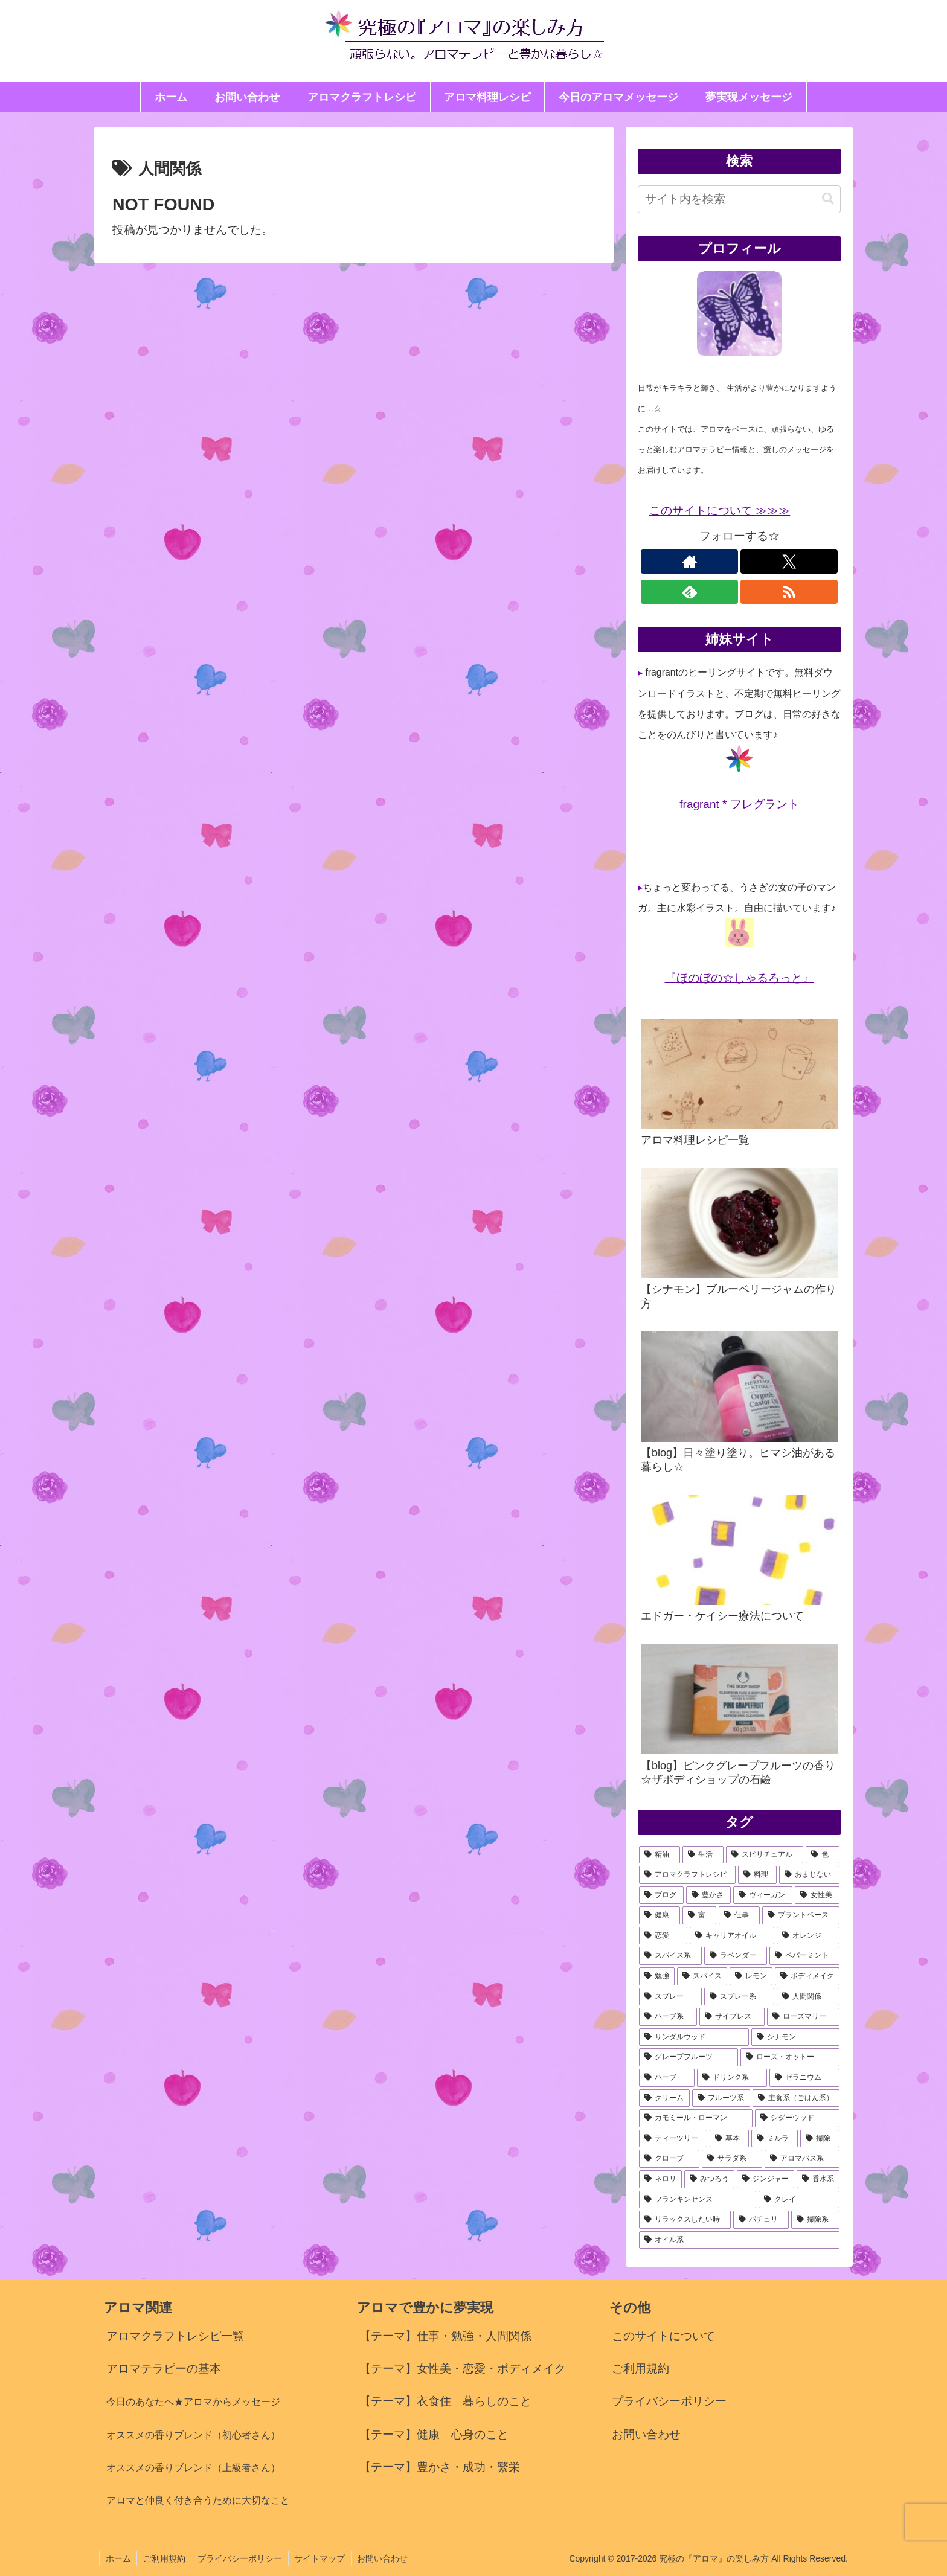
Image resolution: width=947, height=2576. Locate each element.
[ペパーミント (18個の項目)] (804, 1956)
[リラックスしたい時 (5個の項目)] (685, 2220)
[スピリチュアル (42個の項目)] (764, 1855)
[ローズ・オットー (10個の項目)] (789, 2057)
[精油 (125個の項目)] (659, 1855)
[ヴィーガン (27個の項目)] (762, 1895)
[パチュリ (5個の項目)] (761, 2220)
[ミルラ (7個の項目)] (774, 2139)
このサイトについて (663, 2336)
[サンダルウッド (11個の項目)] (694, 2037)
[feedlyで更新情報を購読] (689, 592)
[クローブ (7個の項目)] (669, 2159)
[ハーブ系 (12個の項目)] (668, 2017)
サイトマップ (321, 2558)
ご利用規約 (640, 2368)
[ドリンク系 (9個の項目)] (732, 2078)
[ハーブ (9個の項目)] (667, 2078)
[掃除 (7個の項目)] (819, 2139)
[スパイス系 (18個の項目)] (670, 1956)
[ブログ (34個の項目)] (661, 1895)
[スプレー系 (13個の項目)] (739, 1997)
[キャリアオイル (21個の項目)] (732, 1936)
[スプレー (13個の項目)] (670, 1997)
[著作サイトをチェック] (689, 561)
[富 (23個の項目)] (699, 1915)
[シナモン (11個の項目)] (795, 2037)
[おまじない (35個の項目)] (809, 1875)
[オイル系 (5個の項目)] (739, 2240)
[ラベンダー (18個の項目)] (735, 1956)
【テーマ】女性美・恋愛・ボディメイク (462, 2368)
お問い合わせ (646, 2434)
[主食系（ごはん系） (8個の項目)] (796, 2098)
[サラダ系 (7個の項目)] (732, 2159)
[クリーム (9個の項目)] (664, 2098)
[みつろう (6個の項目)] (709, 2179)
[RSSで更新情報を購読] (789, 592)
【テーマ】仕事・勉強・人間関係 (445, 2336)
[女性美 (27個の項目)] (817, 1895)
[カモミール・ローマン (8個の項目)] (696, 2118)
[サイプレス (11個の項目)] (732, 2017)
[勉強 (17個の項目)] (657, 1976)
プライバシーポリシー (669, 2401)
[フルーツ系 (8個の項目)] (721, 2098)
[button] (828, 199)
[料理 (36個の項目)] (757, 1875)
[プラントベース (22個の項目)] (800, 1915)
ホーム (118, 2558)
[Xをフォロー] (789, 561)
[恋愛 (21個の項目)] (663, 1936)
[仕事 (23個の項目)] (739, 1915)
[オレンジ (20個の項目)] (808, 1936)
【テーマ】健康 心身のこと (434, 2434)
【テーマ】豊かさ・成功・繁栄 (439, 2467)
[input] (739, 199)
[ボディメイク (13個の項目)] (807, 1976)
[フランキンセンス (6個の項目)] (697, 2200)
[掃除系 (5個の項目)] (815, 2220)
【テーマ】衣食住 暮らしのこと (445, 2401)
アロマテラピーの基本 (163, 2368)
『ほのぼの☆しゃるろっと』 (739, 978)
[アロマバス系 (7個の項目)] (802, 2159)
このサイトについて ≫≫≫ (719, 510)
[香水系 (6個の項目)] (818, 2179)
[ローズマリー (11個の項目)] (803, 2017)
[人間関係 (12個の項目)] (808, 1997)
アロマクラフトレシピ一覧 (175, 2336)
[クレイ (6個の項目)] (799, 2200)
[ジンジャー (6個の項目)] (765, 2179)
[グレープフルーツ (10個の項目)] (688, 2057)
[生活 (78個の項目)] (703, 1855)
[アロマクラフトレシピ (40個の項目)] (687, 1875)
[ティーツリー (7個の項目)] (673, 2139)
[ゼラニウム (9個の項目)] (804, 2078)
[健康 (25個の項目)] (659, 1915)
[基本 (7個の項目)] (729, 2139)
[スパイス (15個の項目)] (702, 1976)
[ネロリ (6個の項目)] (660, 2179)
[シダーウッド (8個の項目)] (797, 2118)
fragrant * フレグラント (738, 804)
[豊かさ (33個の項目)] (708, 1895)
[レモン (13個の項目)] (751, 1976)
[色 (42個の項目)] (822, 1855)
